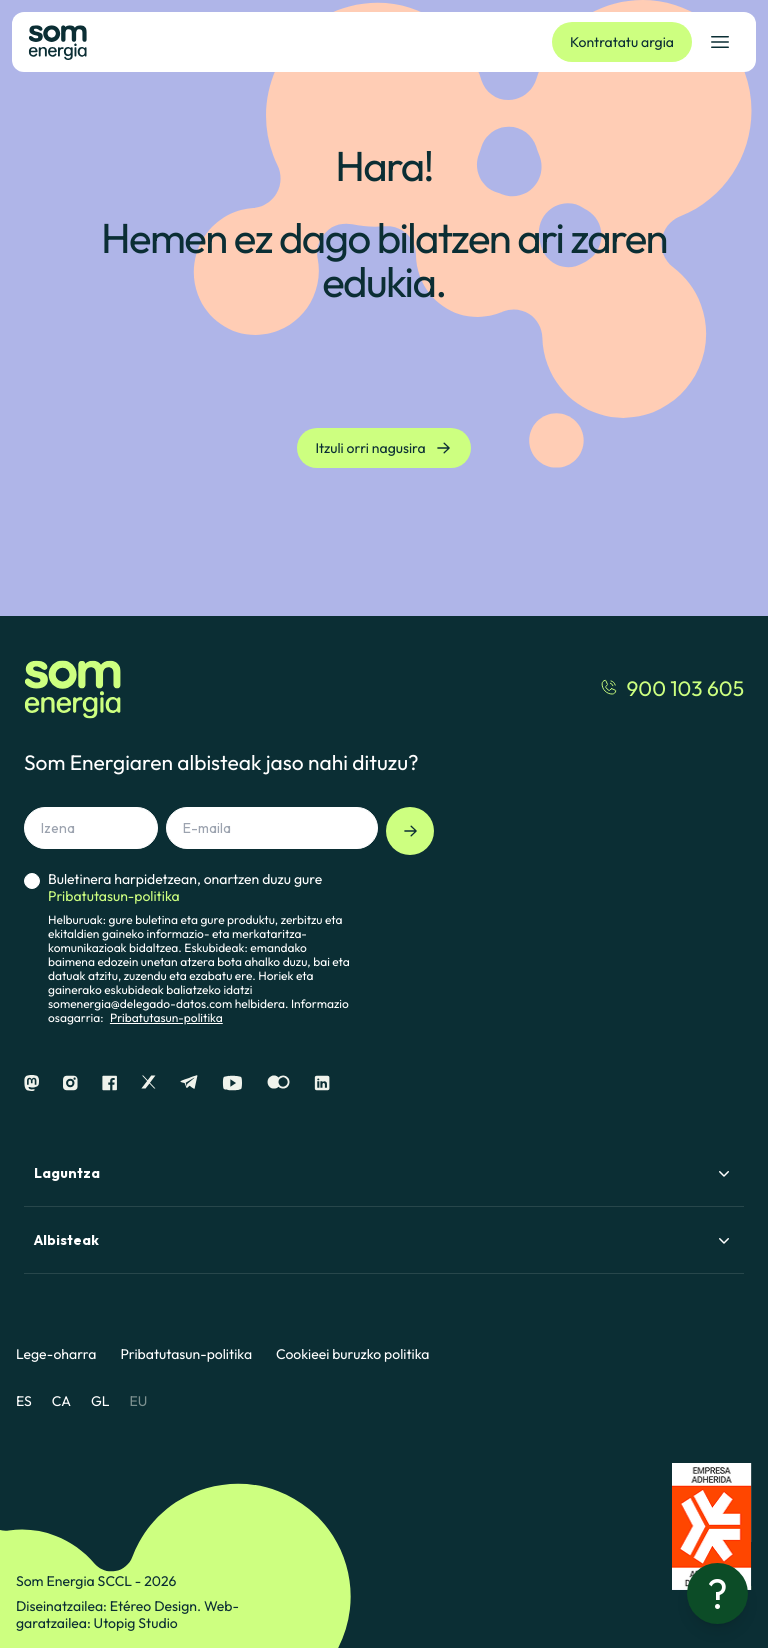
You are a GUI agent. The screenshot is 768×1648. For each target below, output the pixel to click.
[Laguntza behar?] (717, 1593)
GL (100, 1401)
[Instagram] (70, 1083)
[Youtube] (232, 1083)
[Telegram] (189, 1083)
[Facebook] (109, 1083)
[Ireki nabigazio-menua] (720, 42)
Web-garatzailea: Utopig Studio (127, 1614)
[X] (148, 1083)
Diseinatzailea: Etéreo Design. (110, 1606)
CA (61, 1401)
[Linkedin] (322, 1083)
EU (138, 1401)
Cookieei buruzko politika (352, 1354)
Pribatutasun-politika (166, 1018)
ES (24, 1401)
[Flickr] (278, 1083)
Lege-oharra (56, 1354)
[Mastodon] (31, 1083)
